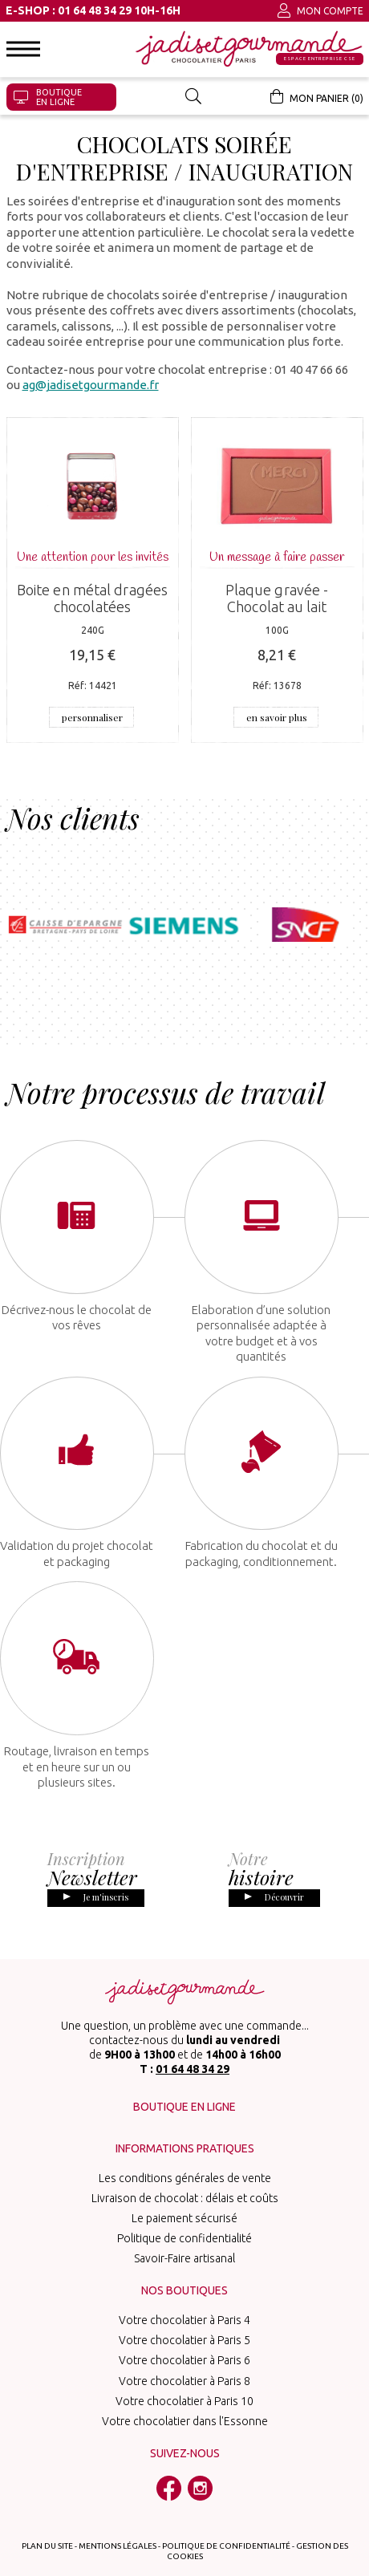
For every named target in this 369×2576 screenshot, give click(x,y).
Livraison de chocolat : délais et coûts (184, 2175)
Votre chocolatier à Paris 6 (184, 2338)
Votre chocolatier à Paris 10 (184, 2378)
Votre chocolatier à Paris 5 (184, 2318)
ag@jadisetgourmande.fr (90, 384)
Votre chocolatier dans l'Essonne (185, 2399)
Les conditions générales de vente (185, 2155)
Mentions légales (117, 2523)
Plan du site (47, 2523)
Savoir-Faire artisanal (184, 2236)
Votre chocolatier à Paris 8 (184, 2358)
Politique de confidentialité (184, 2216)
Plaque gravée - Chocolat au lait (277, 598)
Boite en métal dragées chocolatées (92, 598)
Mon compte (320, 10)
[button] (23, 49)
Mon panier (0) (316, 96)
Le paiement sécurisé (184, 2196)
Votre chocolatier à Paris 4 (184, 2298)
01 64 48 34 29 (192, 2047)
